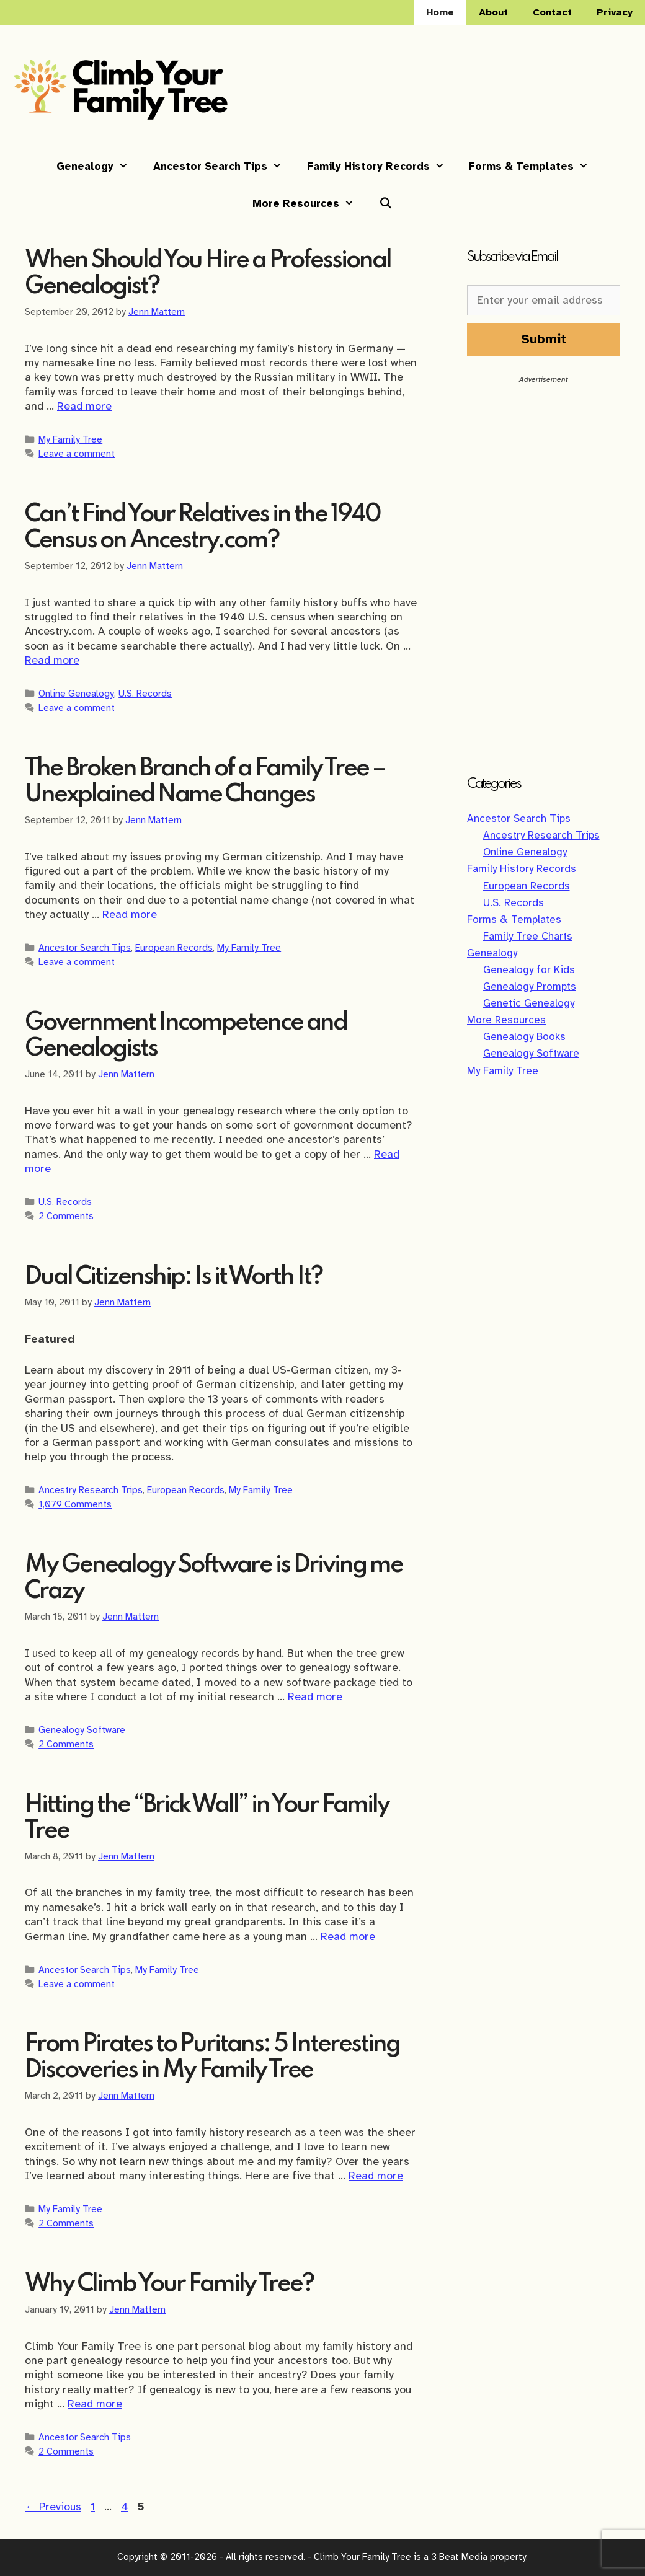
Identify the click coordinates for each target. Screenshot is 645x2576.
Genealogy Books (524, 1036)
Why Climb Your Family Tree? (169, 2284)
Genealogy (98, 166)
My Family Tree (70, 439)
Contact (552, 12)
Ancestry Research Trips (90, 1490)
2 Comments (66, 1216)
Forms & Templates (535, 166)
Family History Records (382, 166)
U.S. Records (145, 693)
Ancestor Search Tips (224, 166)
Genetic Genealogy (528, 1003)
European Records (174, 947)
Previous (53, 2506)
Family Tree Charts (527, 936)
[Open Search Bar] (386, 204)
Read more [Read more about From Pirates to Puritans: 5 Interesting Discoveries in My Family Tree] (376, 2175)
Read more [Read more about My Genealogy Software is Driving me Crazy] (315, 1696)
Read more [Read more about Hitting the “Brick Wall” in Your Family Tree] (348, 1936)
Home (440, 12)
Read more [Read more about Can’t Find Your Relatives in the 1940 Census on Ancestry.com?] (52, 660)
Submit (543, 339)
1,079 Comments (75, 1504)
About (493, 12)
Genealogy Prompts (529, 986)
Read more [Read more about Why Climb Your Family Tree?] (95, 2404)
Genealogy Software (81, 1730)
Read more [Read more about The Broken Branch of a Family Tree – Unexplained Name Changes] (129, 914)
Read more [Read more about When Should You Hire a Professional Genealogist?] (84, 406)
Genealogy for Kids (529, 969)
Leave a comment (76, 453)
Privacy (615, 12)
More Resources (309, 204)
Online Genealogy (76, 693)
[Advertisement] (543, 570)
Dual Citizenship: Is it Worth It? (173, 1277)
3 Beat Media (459, 2556)
